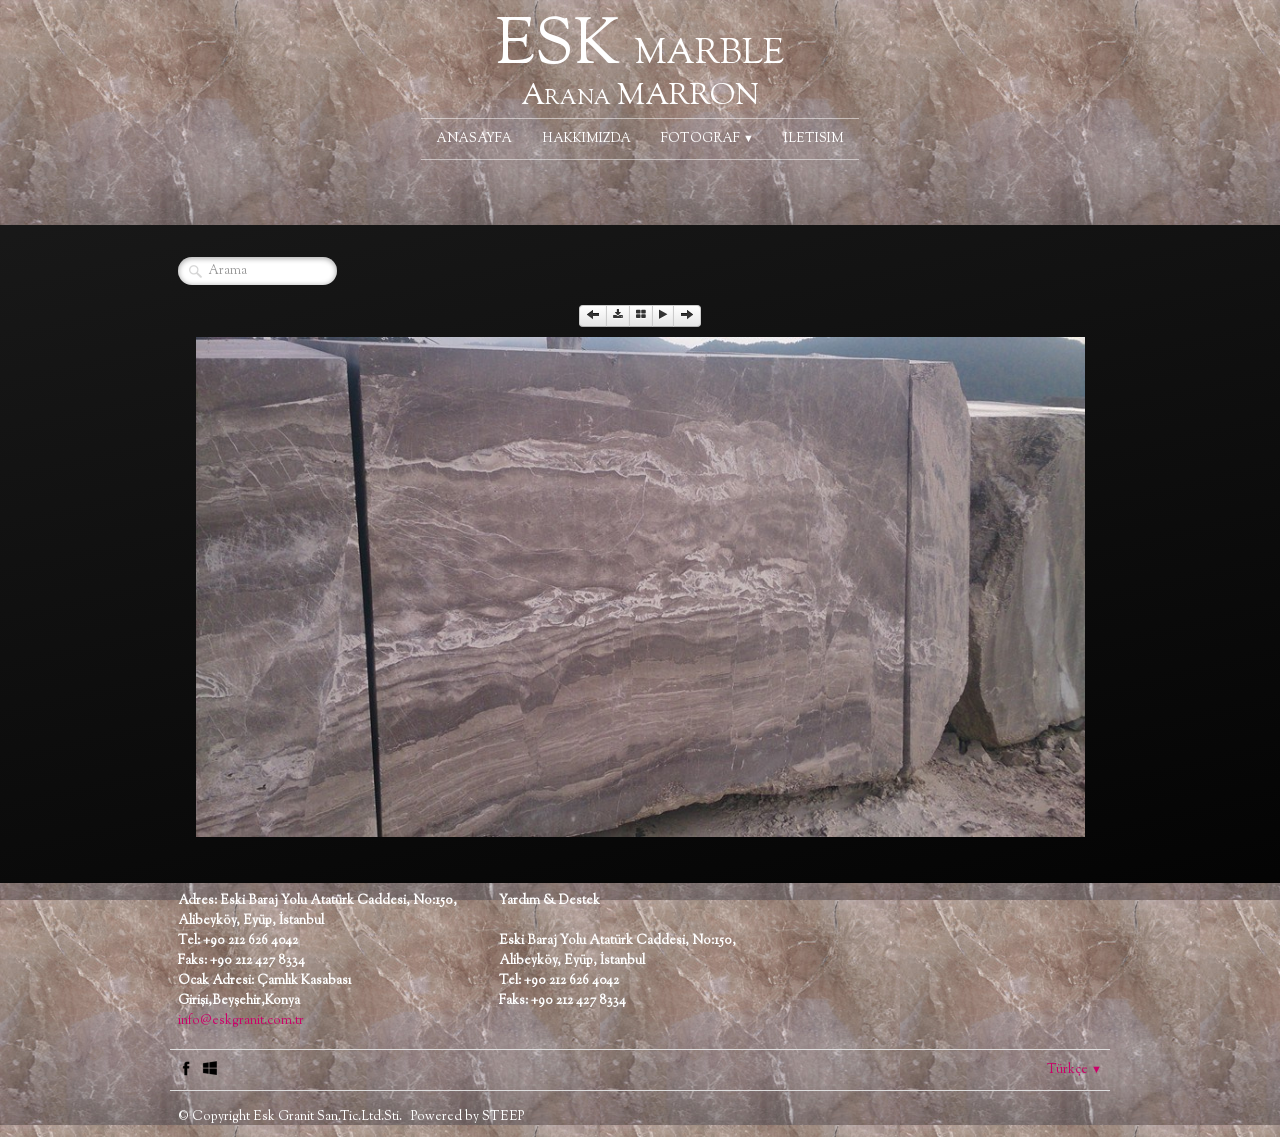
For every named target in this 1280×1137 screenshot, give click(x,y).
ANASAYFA (474, 139)
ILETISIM (814, 139)
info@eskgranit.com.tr (241, 1021)
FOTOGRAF (707, 139)
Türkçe (1074, 1070)
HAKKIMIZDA (586, 139)
